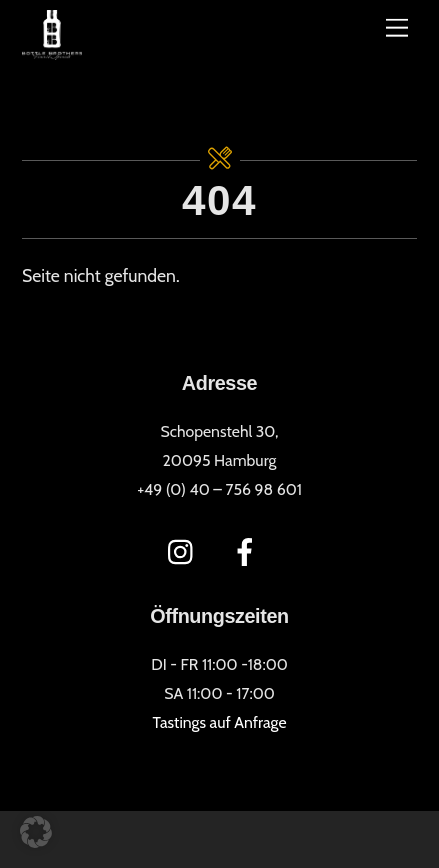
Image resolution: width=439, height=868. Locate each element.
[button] (36, 832)
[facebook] (248, 549)
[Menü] (397, 27)
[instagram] (185, 549)
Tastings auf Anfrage (219, 722)
